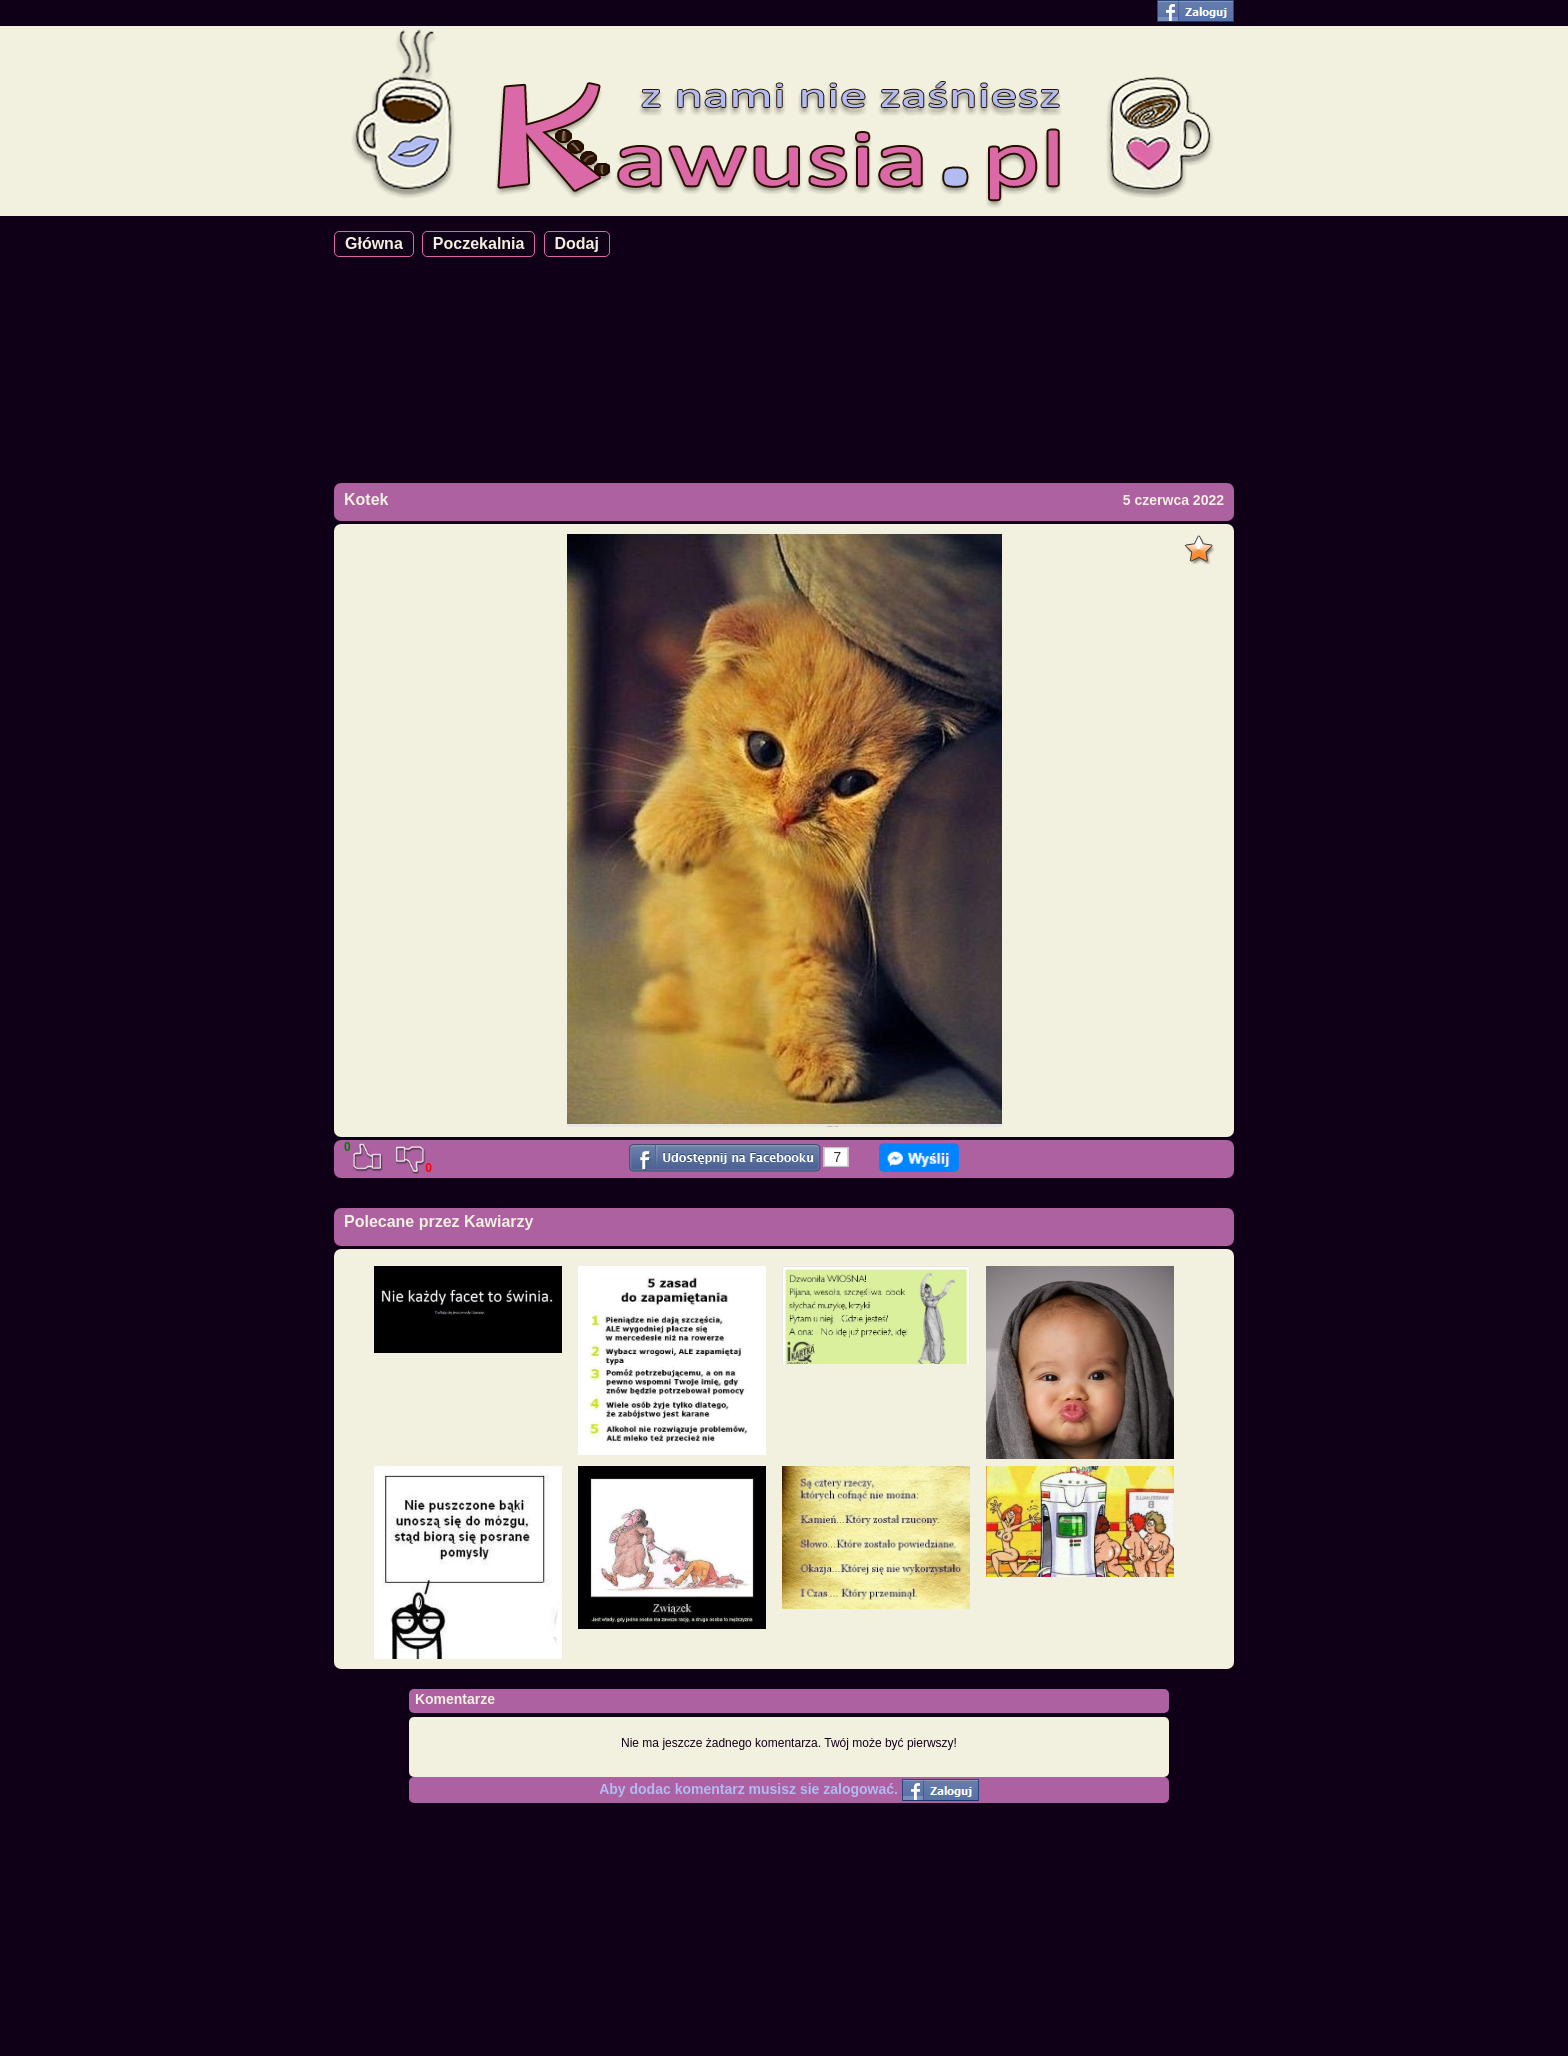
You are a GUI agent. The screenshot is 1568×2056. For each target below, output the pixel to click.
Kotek (366, 499)
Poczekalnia (479, 243)
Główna (374, 243)
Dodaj (577, 243)
